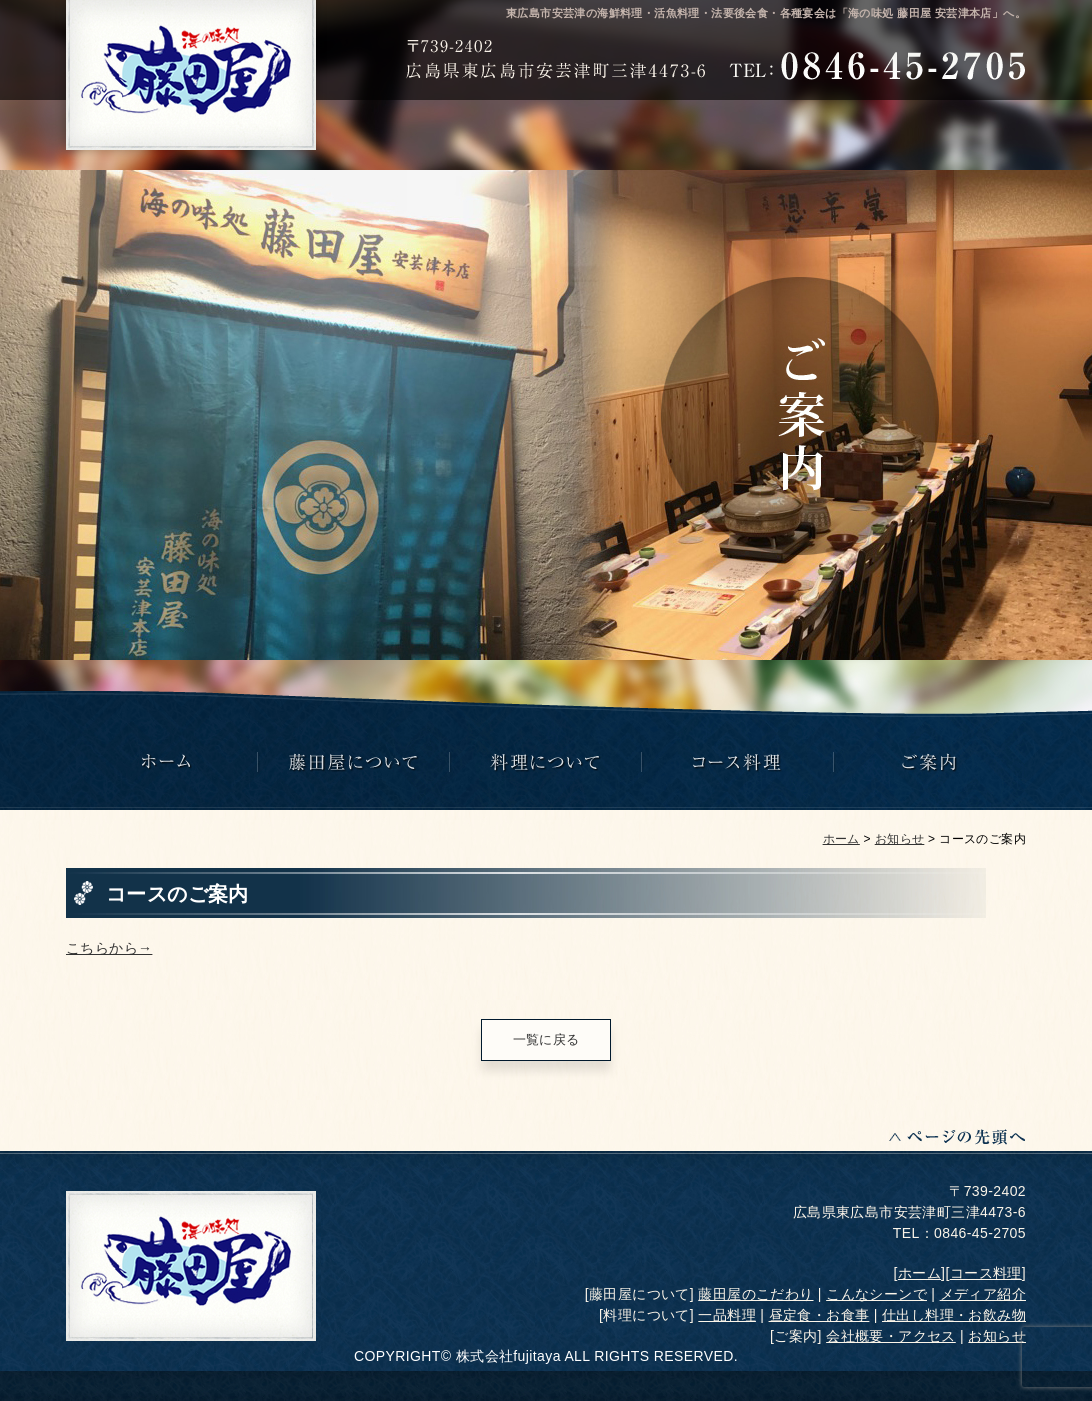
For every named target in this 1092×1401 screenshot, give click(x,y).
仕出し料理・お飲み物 (954, 1315)
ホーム (841, 839)
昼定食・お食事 (819, 1315)
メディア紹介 (983, 1294)
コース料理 (986, 1273)
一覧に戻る (546, 1039)
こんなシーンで (876, 1294)
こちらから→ (109, 948)
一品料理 (727, 1315)
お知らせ (900, 839)
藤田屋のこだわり (755, 1294)
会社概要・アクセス (891, 1336)
